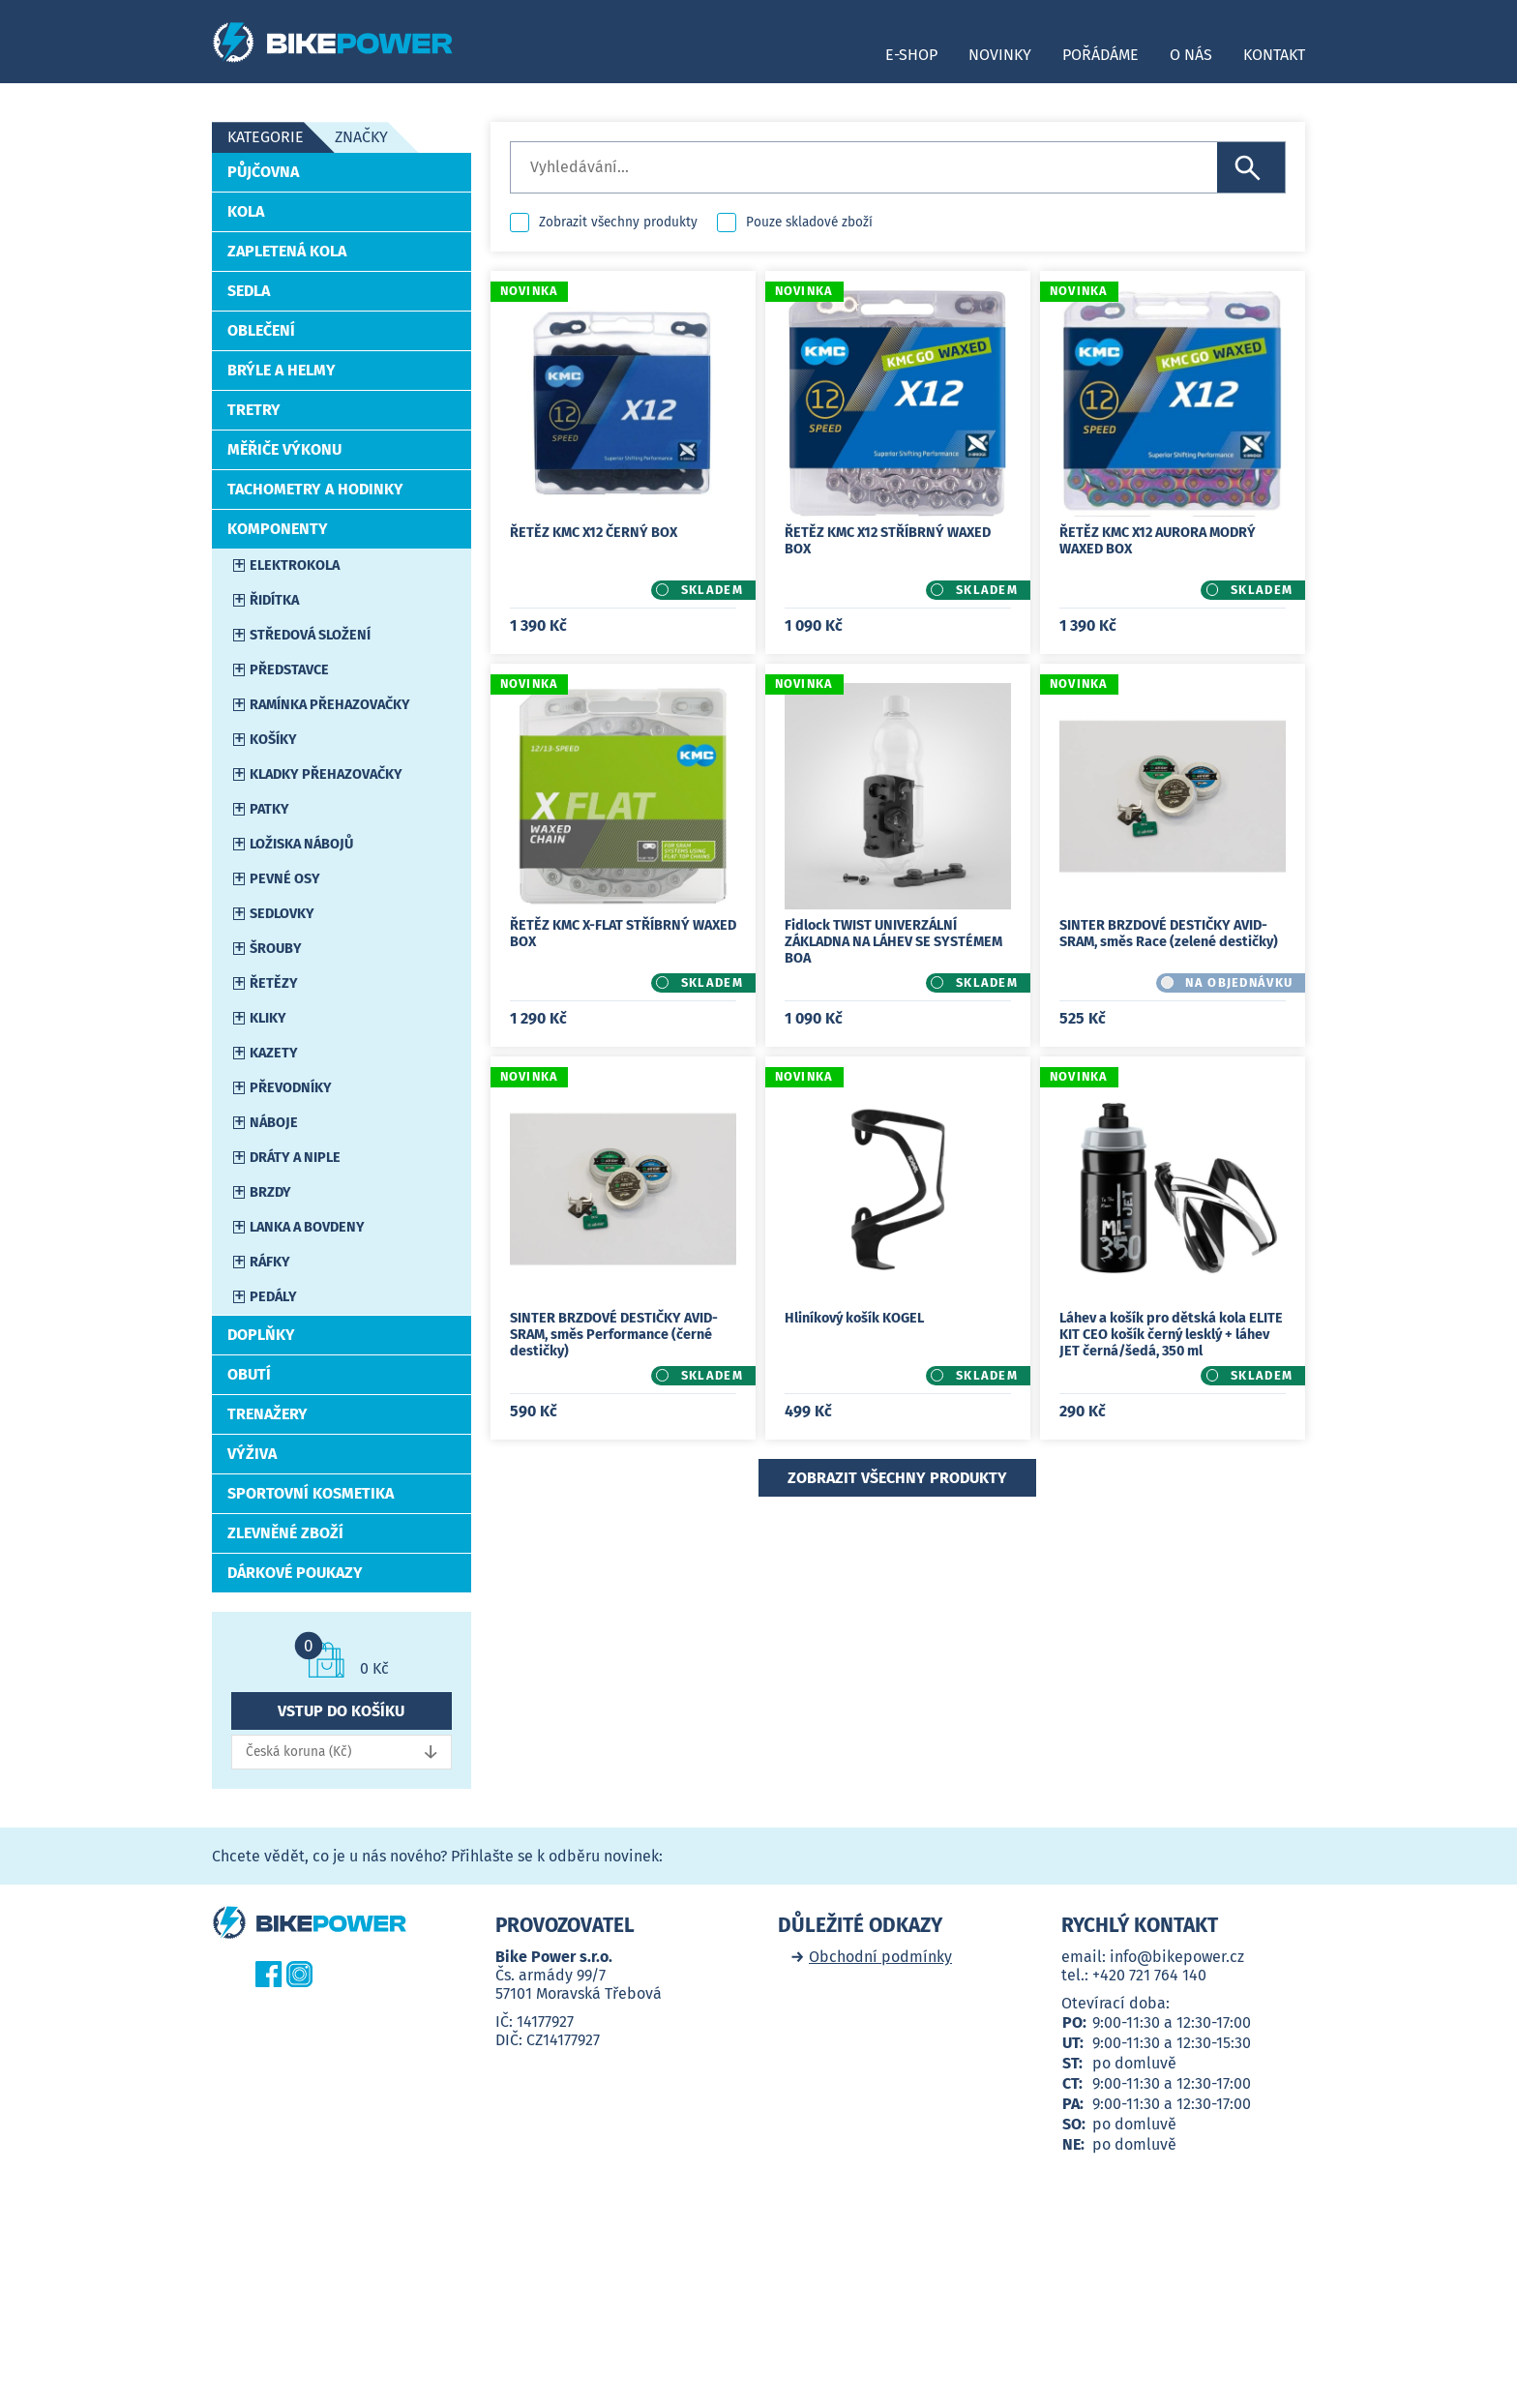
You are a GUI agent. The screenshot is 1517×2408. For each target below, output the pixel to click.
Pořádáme (1100, 54)
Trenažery (267, 1414)
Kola (245, 211)
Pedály (273, 1297)
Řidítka (274, 600)
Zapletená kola (286, 251)
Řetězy (274, 983)
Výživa (252, 1453)
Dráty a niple (295, 1157)
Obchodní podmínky (880, 1956)
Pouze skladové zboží (809, 222)
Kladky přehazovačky (326, 774)
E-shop (911, 54)
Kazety (274, 1053)
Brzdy (270, 1192)
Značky (361, 137)
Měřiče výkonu (284, 449)
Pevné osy (285, 879)
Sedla (248, 291)
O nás (1191, 54)
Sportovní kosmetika (310, 1493)
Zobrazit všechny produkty (618, 222)
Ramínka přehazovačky (330, 705)
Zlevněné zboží (285, 1533)
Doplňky (261, 1334)
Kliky (268, 1018)
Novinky (999, 54)
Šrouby (276, 948)
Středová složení (310, 635)
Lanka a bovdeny (307, 1227)
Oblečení (261, 330)
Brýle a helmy (281, 370)
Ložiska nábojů (301, 844)
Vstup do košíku (341, 1711)
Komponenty (277, 529)
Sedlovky (282, 914)
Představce (289, 670)
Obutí (249, 1374)
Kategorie (265, 137)
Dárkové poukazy (295, 1572)
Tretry (254, 410)
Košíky (273, 739)
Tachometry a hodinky (315, 489)
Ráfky (270, 1262)
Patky (269, 809)
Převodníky (291, 1088)
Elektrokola (295, 565)
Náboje (274, 1123)
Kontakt (1274, 54)
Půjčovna (263, 172)
